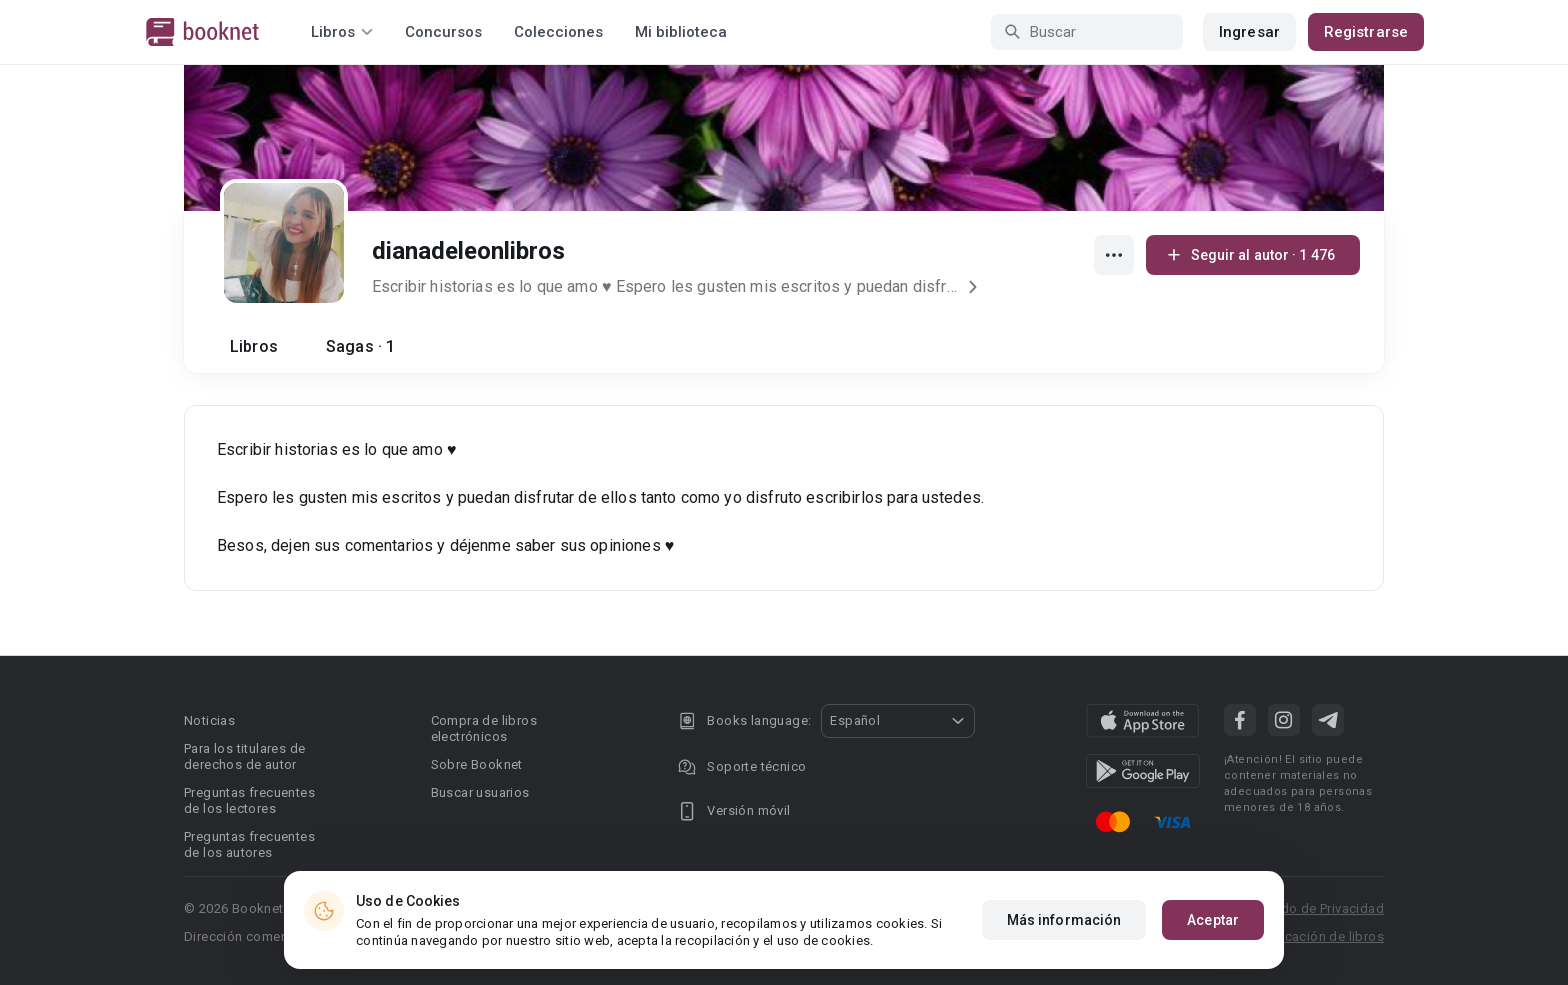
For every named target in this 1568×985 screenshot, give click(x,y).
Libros (254, 346)
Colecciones (558, 32)
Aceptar (1213, 921)
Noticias (209, 720)
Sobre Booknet (477, 764)
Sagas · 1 (360, 346)
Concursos (443, 32)
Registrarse (1366, 32)
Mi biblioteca (681, 32)
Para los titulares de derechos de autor (244, 756)
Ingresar (1249, 32)
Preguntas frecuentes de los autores (249, 844)
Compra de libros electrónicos (484, 728)
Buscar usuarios (480, 792)
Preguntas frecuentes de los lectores (249, 800)
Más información (1064, 921)
